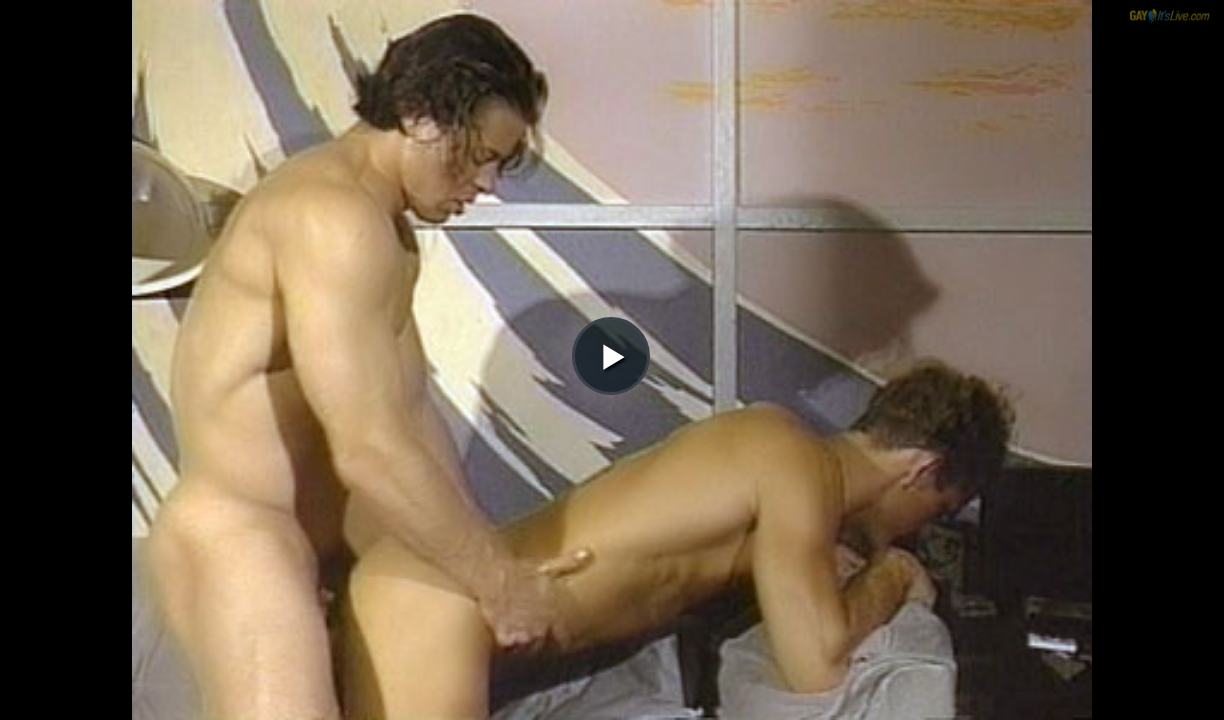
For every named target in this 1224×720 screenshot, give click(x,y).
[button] (611, 71)
